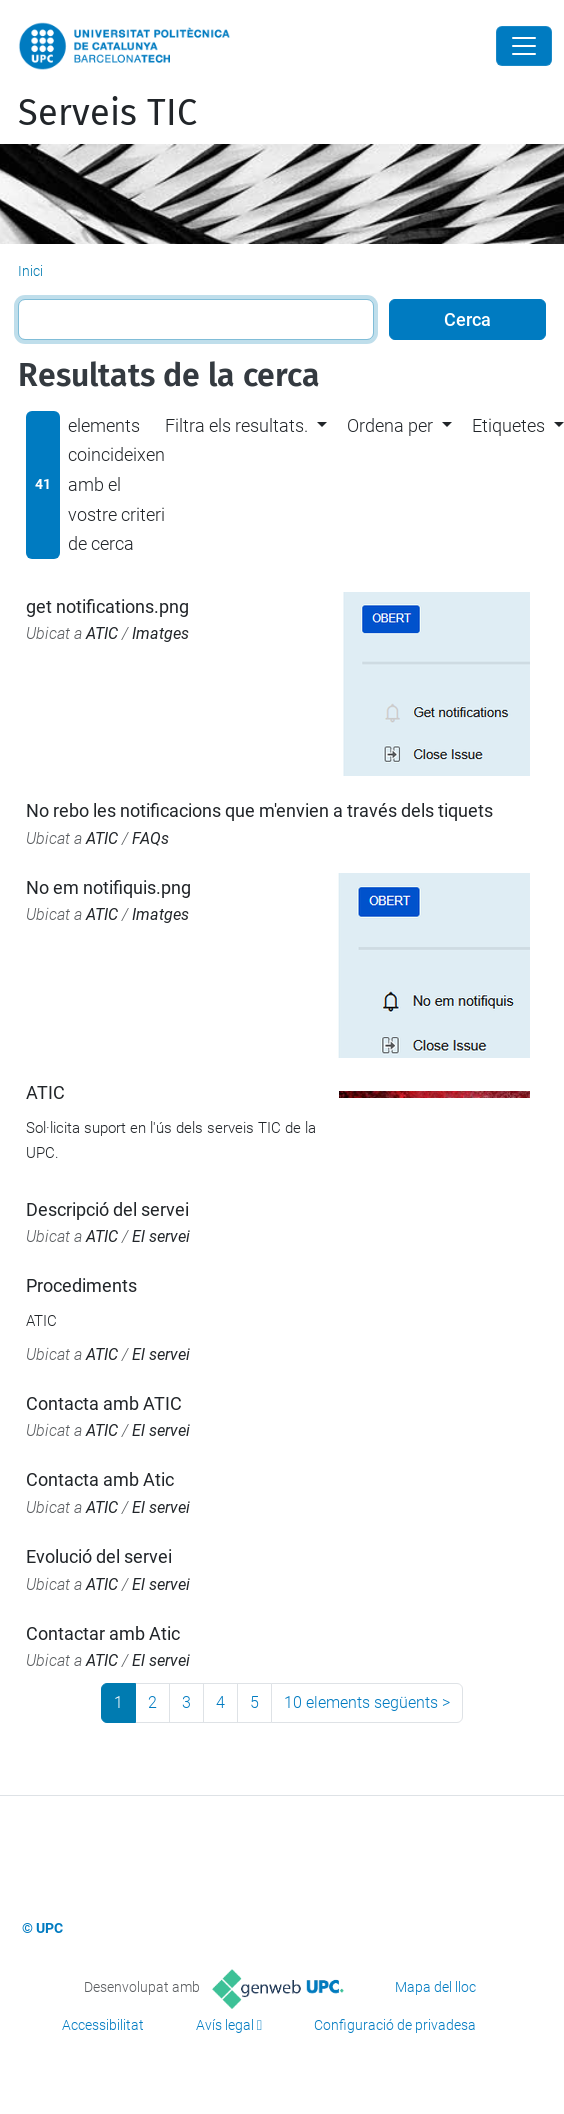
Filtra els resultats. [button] (236, 425)
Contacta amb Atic (100, 1479)
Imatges (160, 633)
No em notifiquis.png (108, 887)
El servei (161, 1236)
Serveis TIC (107, 113)
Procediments (81, 1285)
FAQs (150, 838)
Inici (30, 271)
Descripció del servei (107, 1209)
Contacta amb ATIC (104, 1403)
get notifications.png (107, 606)
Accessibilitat (103, 2025)
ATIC (102, 633)
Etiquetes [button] (508, 425)
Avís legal (225, 2025)
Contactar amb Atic (103, 1633)
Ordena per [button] (390, 425)
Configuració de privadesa (395, 2025)
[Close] (524, 46)
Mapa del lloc (435, 1987)
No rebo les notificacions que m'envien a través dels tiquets (259, 810)
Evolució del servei (99, 1556)
